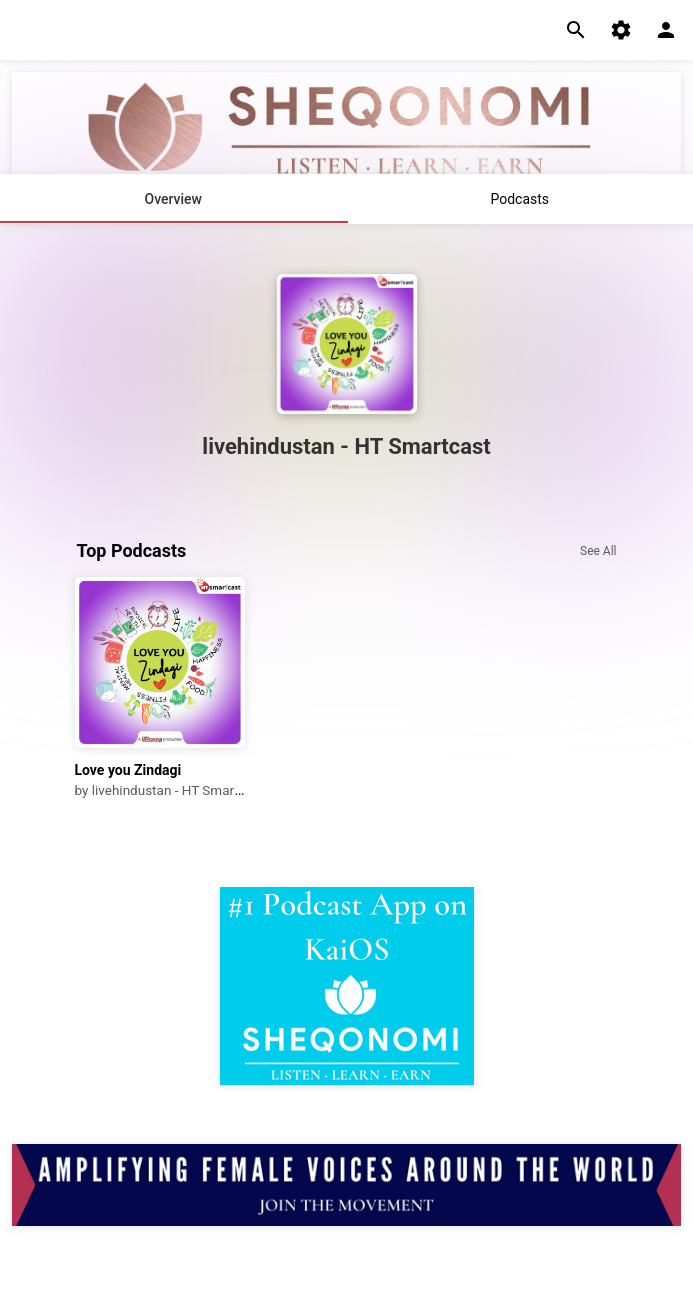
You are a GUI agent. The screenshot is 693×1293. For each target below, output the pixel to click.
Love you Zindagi (128, 770)
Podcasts (519, 199)
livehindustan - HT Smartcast (178, 790)
